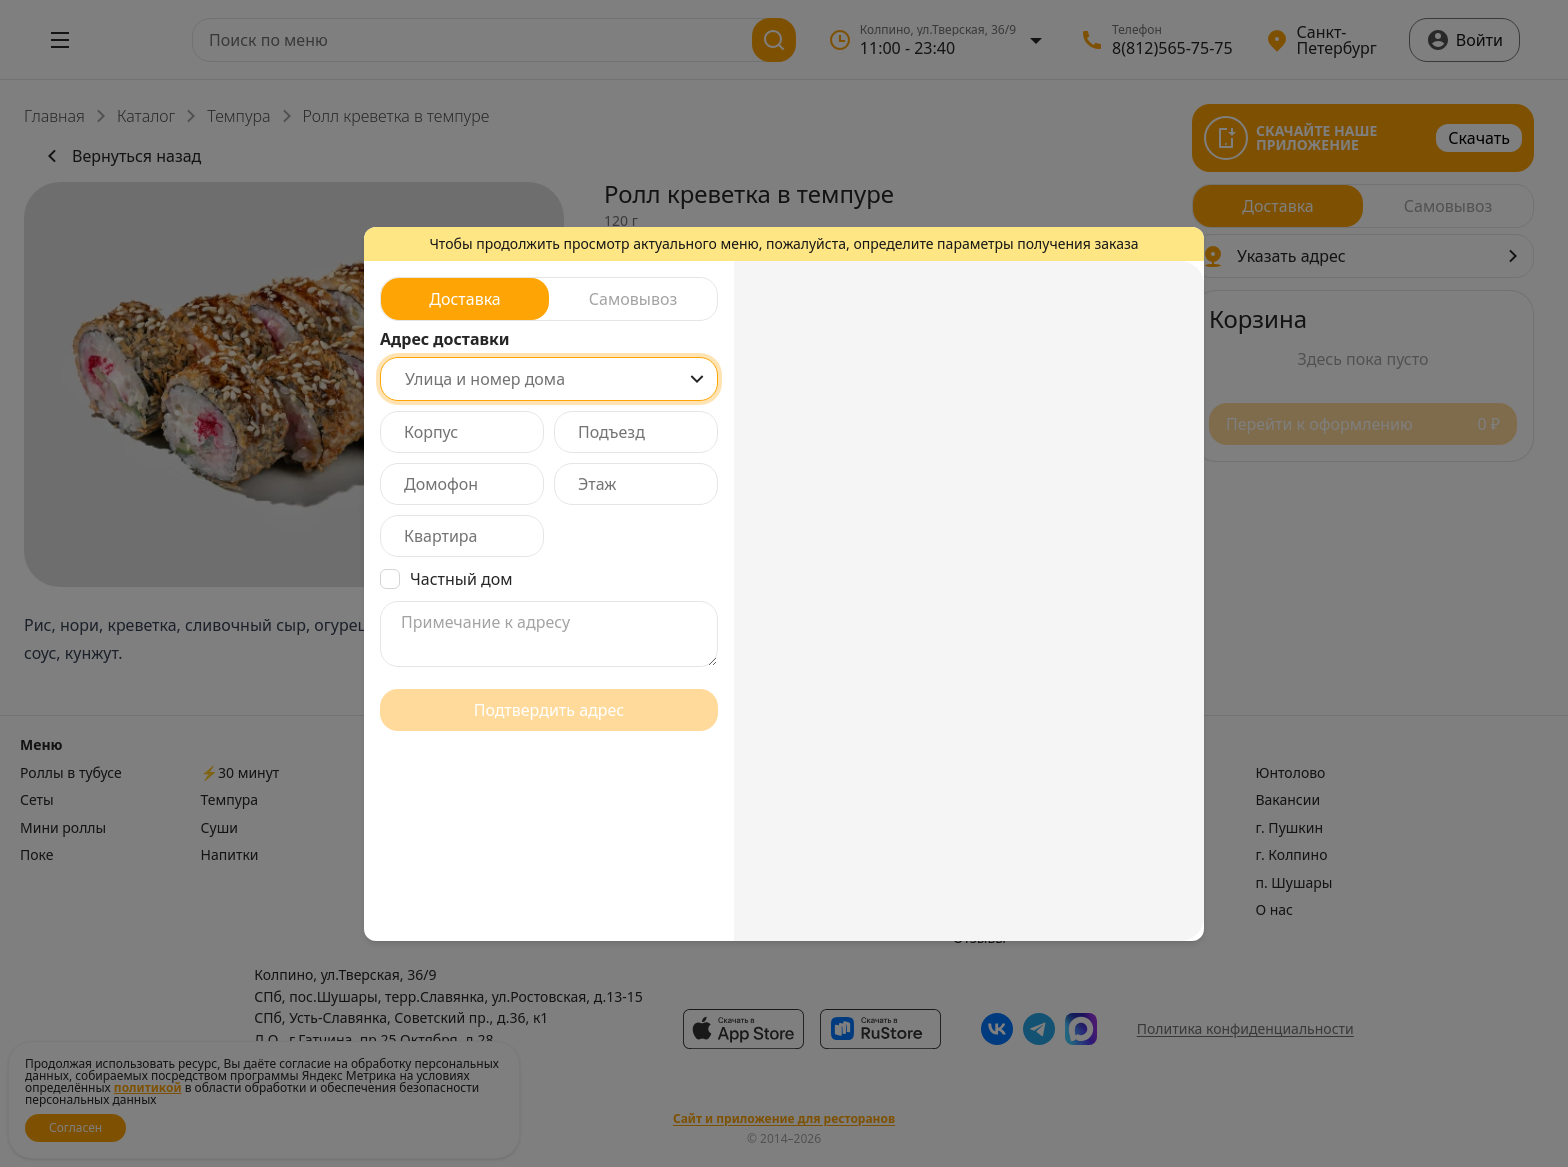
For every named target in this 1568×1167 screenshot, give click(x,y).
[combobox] (549, 379)
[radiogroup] (549, 299)
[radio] (465, 299)
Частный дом (461, 579)
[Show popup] (697, 379)
